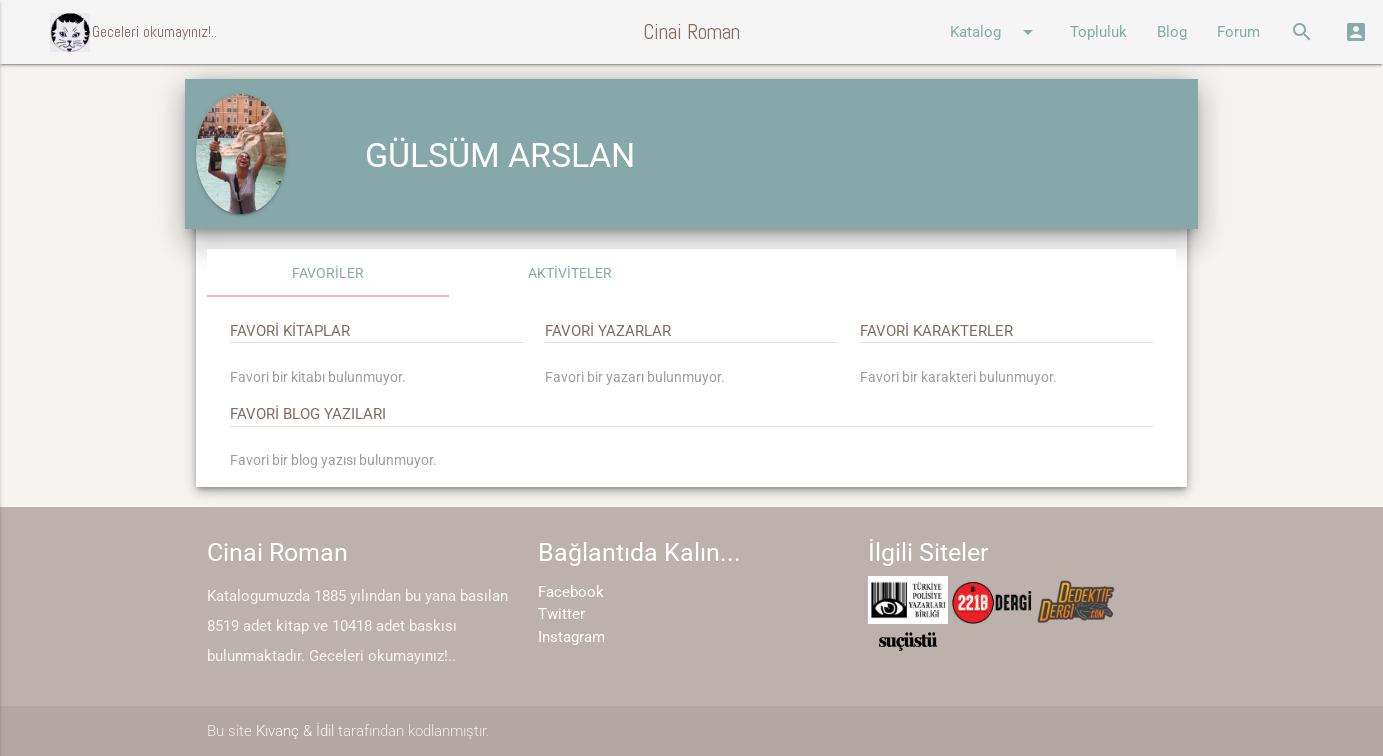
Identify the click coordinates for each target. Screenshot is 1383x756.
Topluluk (1098, 32)
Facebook (571, 592)
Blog (1172, 32)
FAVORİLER (328, 273)
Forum (1238, 32)
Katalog (995, 32)
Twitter (561, 614)
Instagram (571, 637)
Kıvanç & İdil (295, 731)
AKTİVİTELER (570, 273)
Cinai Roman (691, 31)
